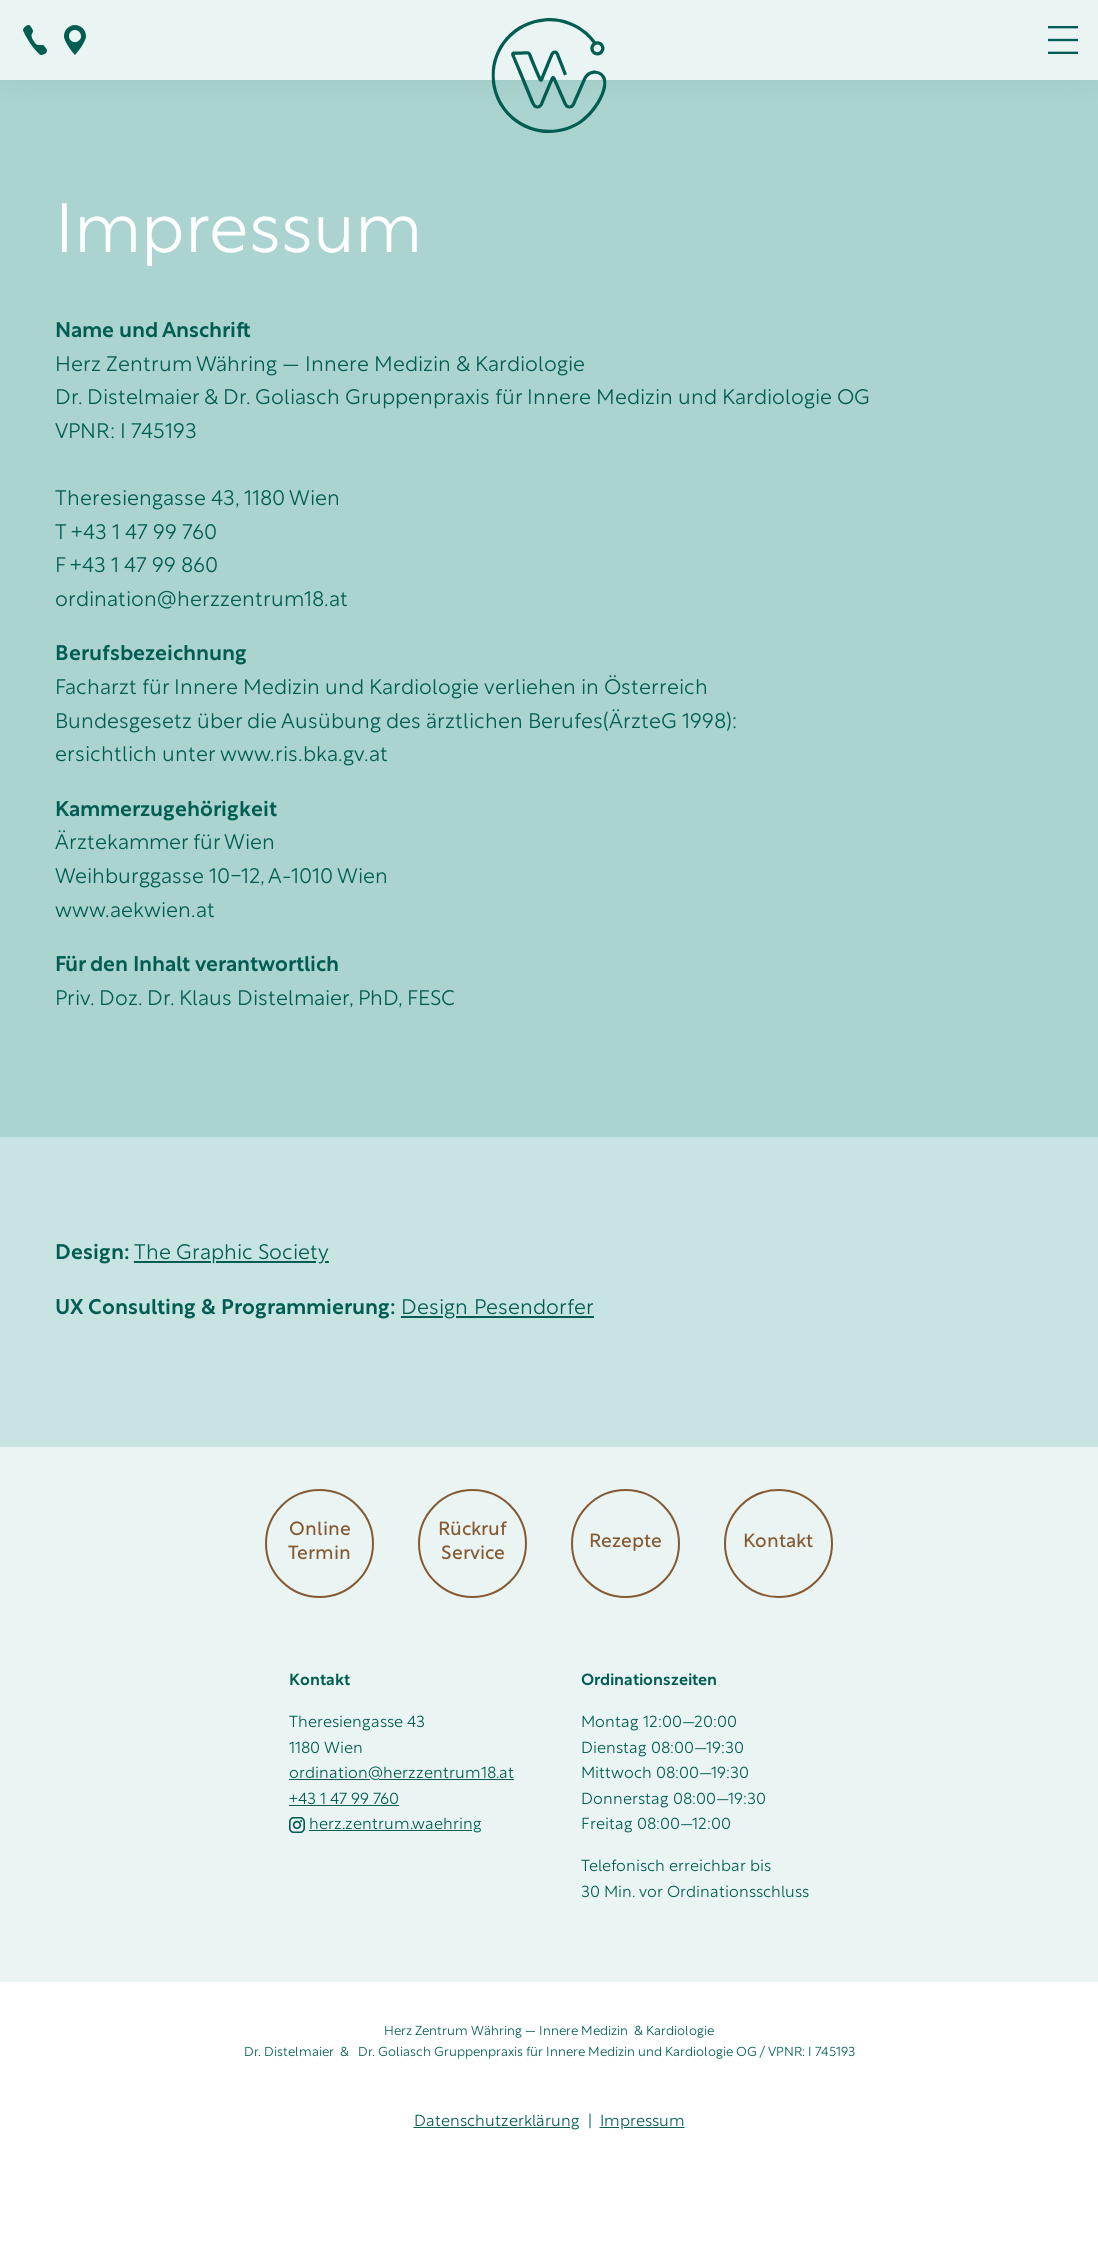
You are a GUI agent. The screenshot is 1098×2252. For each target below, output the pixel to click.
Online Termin (319, 1542)
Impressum (642, 2122)
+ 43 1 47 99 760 (35, 40)
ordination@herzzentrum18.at (401, 1774)
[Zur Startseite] (549, 80)
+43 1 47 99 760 (344, 1800)
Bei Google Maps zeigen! (75, 40)
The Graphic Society (231, 1253)
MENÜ (1063, 40)
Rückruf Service (472, 1542)
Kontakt (778, 1542)
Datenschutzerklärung (497, 2122)
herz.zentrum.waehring (385, 1825)
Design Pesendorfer (497, 1308)
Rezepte (625, 1542)
